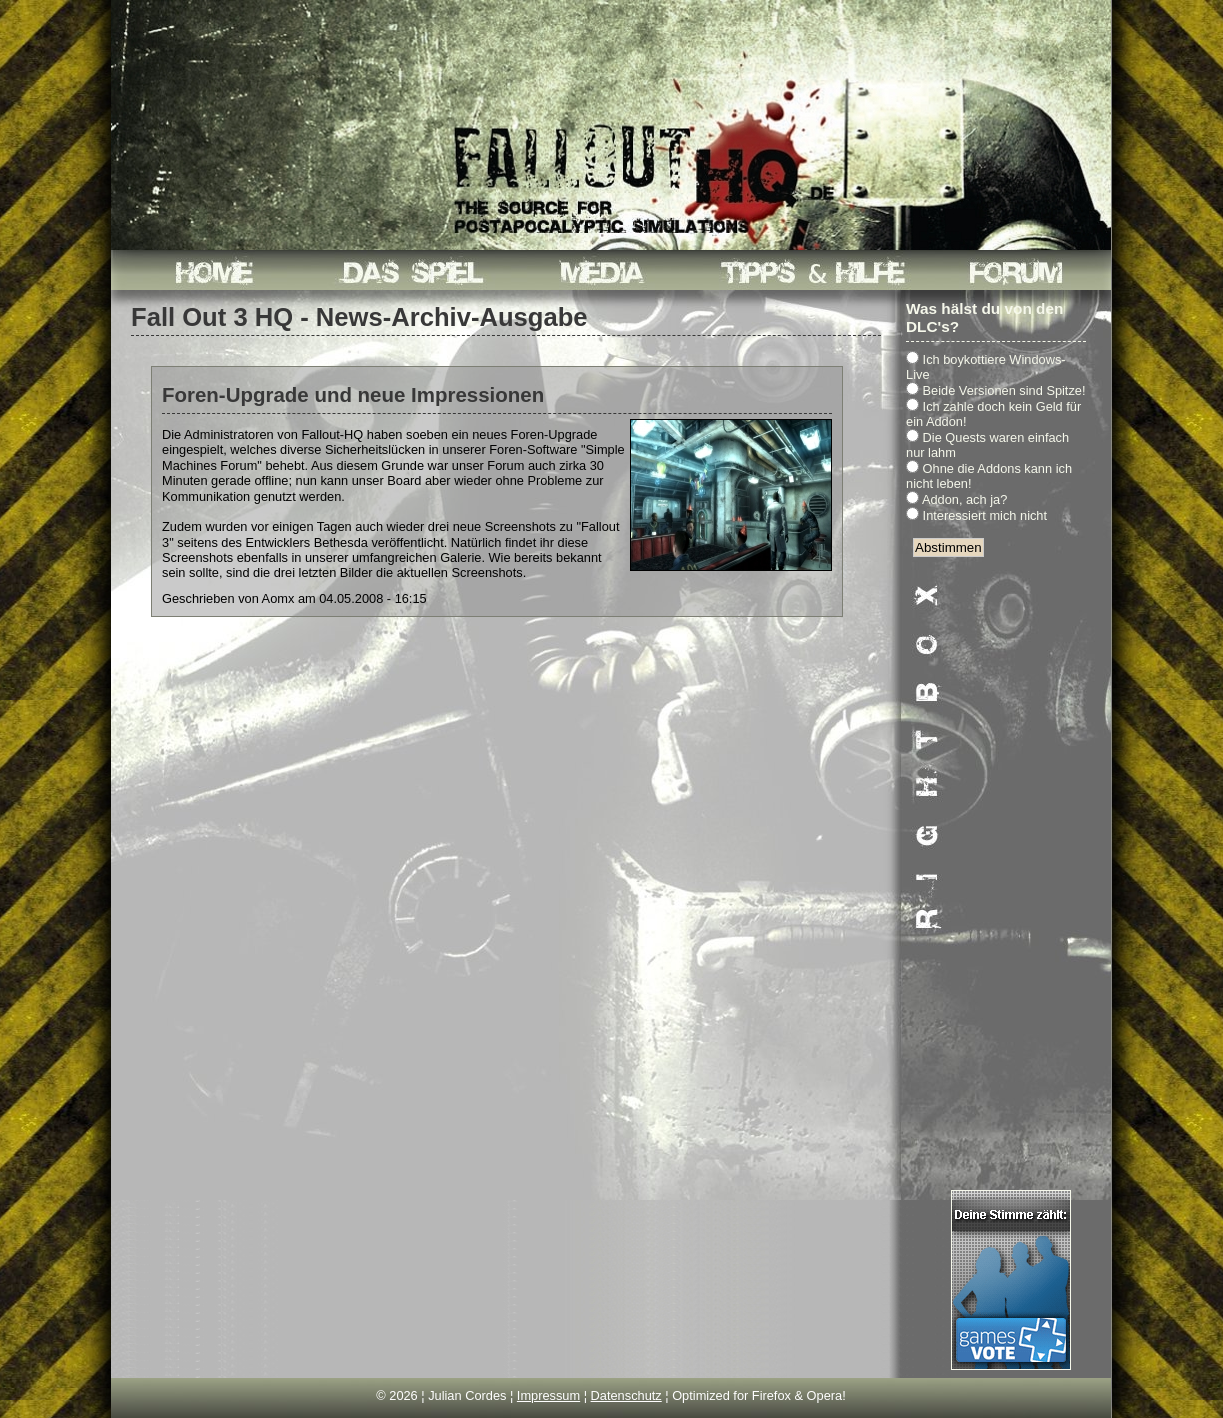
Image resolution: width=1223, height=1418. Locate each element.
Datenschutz (626, 1395)
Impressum (548, 1395)
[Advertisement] (1011, 887)
